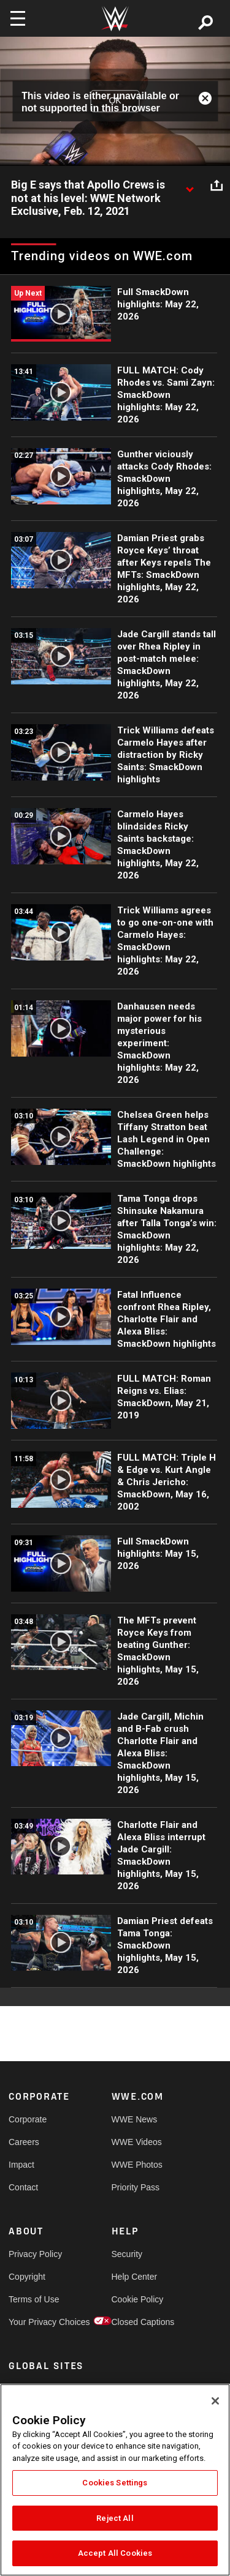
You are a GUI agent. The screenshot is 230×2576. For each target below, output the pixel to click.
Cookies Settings (114, 2482)
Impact (21, 2165)
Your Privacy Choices (34, 2322)
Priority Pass (136, 2187)
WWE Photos (137, 2165)
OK (115, 101)
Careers (24, 2142)
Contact (23, 2187)
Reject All (114, 2518)
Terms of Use (34, 2299)
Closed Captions (137, 2322)
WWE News (135, 2119)
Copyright (27, 2277)
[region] (115, 2480)
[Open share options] (216, 185)
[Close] (215, 2400)
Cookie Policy (137, 2299)
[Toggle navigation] (17, 18)
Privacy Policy (34, 2254)
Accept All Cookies (115, 2553)
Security (127, 2254)
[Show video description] (189, 185)
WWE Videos (137, 2142)
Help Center (135, 2277)
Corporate (28, 2119)
